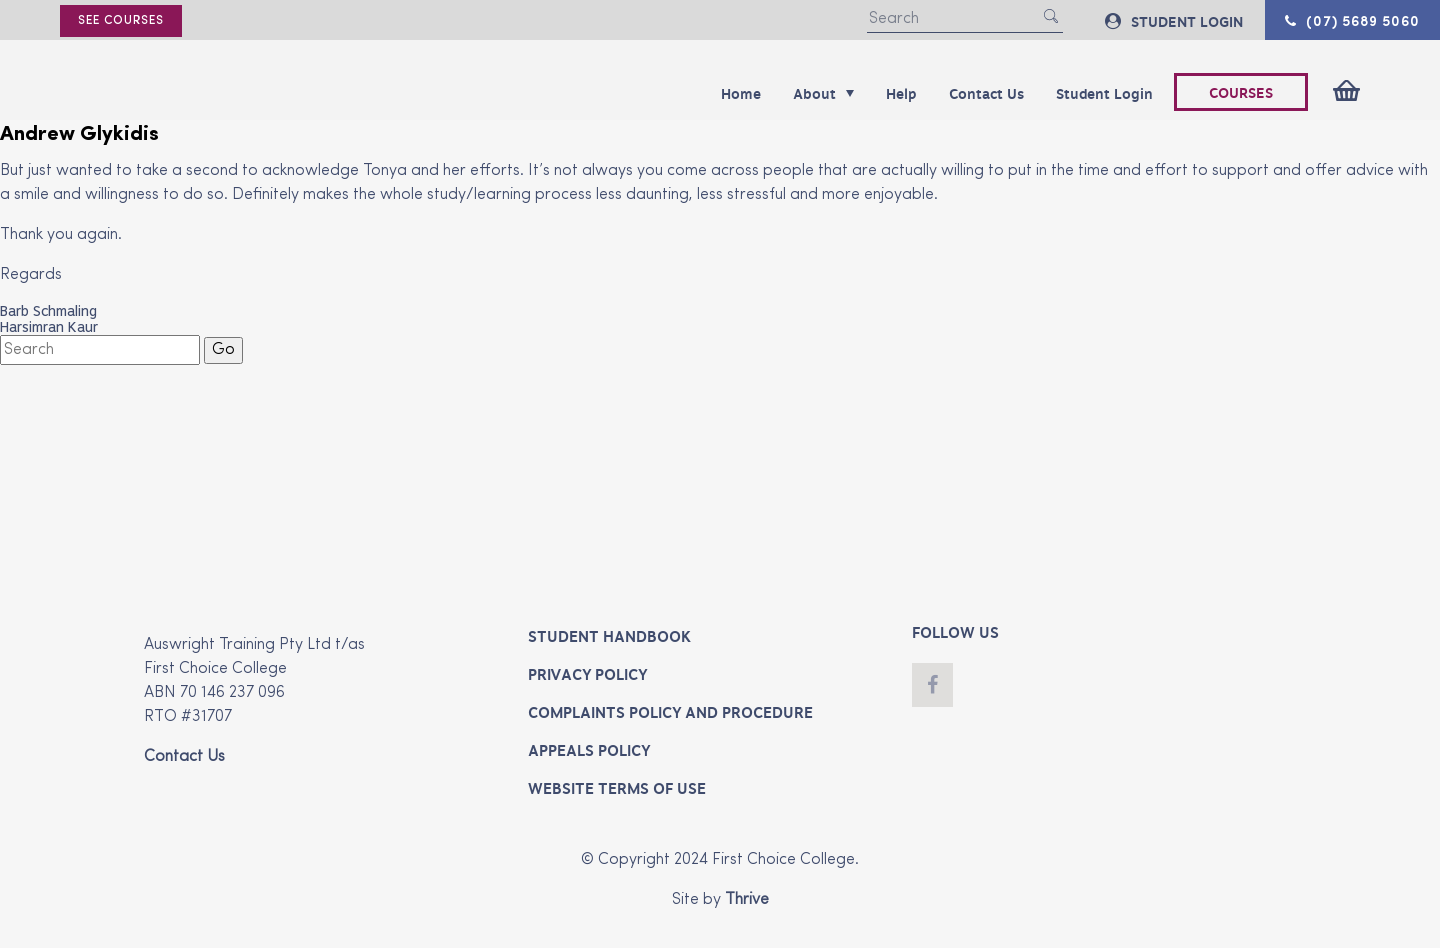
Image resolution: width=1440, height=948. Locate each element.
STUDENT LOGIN (1174, 21)
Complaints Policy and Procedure (670, 713)
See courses (121, 21)
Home (741, 94)
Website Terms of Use (617, 789)
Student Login (1104, 94)
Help (901, 94)
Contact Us (986, 94)
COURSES (1241, 93)
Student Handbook (609, 637)
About (823, 94)
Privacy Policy (587, 675)
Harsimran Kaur (49, 327)
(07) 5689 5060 (1352, 20)
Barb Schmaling (48, 311)
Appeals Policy (589, 751)
